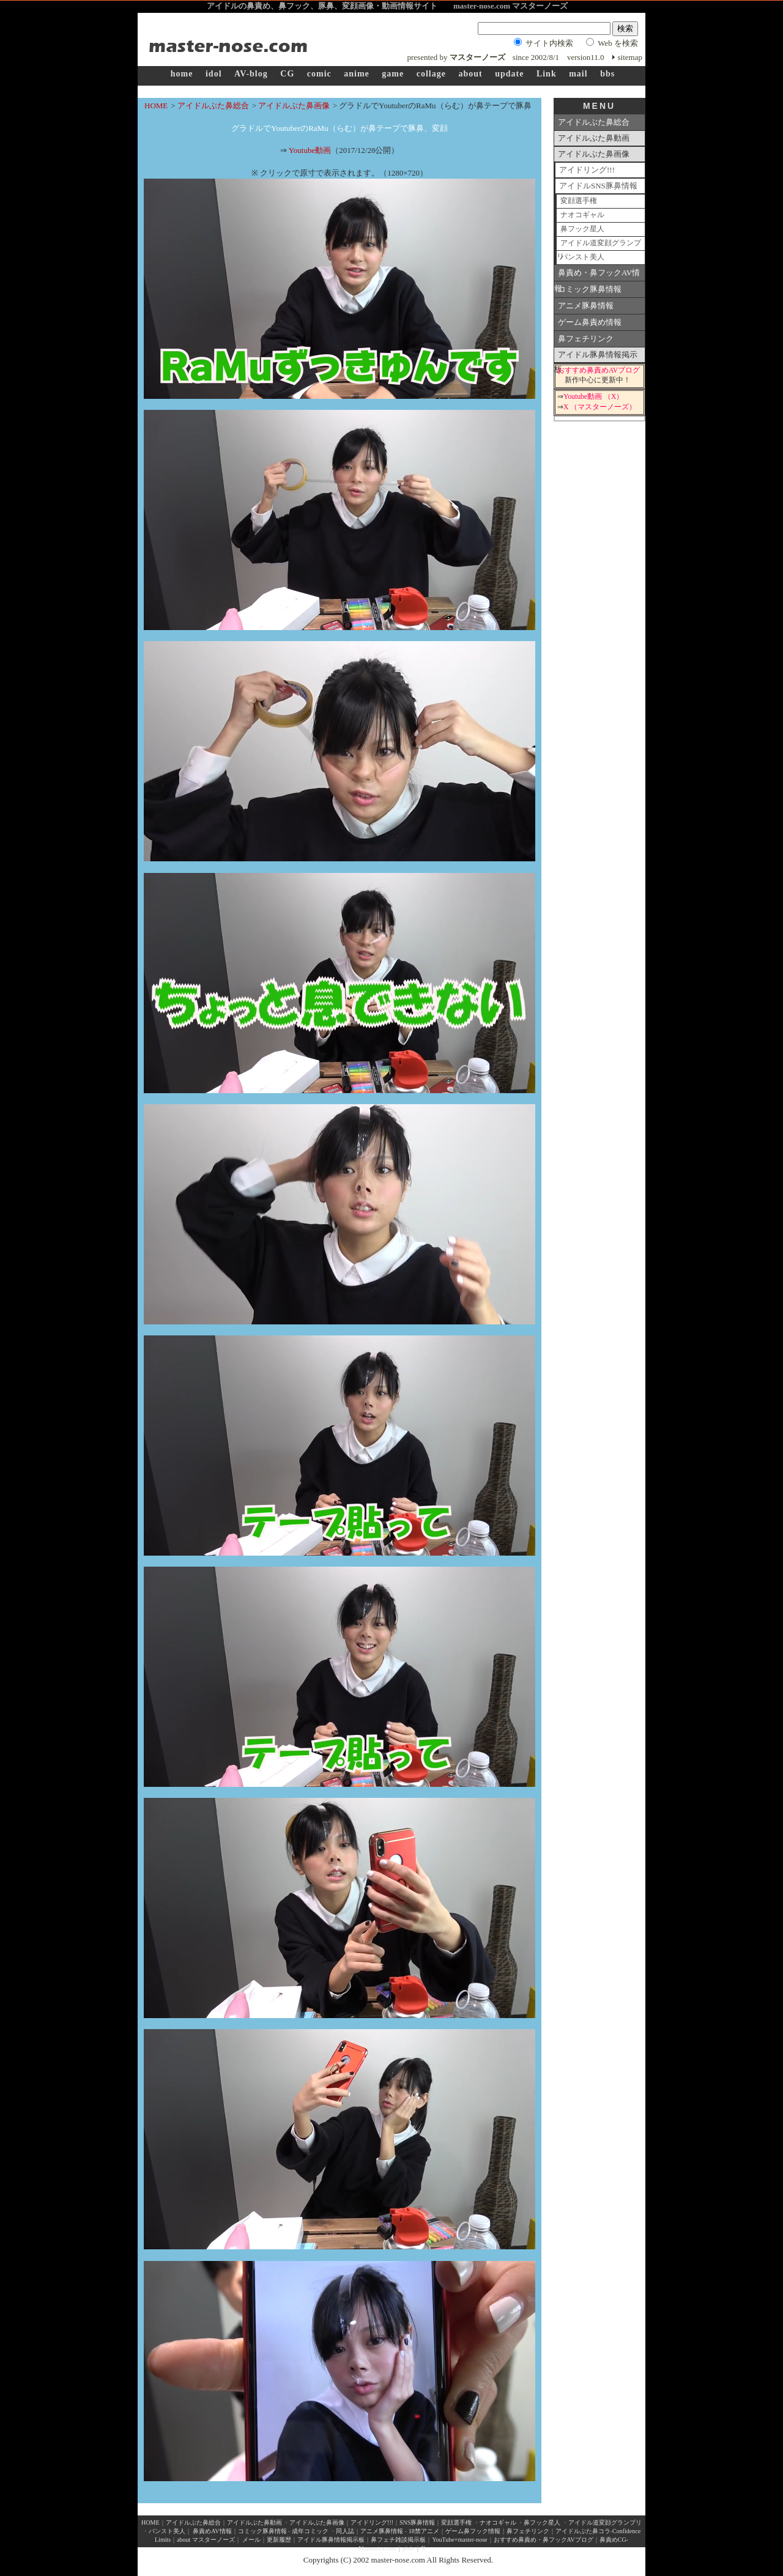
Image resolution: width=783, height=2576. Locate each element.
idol (214, 73)
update (509, 73)
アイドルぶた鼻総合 (213, 105)
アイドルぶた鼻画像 (294, 105)
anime (356, 73)
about (470, 73)
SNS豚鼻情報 (417, 2522)
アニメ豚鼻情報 (586, 305)
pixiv (409, 2548)
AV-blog (251, 73)
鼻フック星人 (582, 229)
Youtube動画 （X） (593, 397)
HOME (156, 105)
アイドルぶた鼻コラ (582, 2531)
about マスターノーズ (206, 2539)
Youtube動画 (310, 150)
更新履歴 (279, 2539)
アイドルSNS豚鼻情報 (598, 185)
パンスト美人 (582, 257)
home (182, 73)
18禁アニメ (423, 2531)
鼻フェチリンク (586, 338)
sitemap (630, 57)
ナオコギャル (582, 215)
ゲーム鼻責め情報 (590, 322)
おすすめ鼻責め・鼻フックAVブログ (543, 2539)
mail (578, 73)
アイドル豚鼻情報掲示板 (595, 356)
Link (546, 73)
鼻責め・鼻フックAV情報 (597, 274)
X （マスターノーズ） (599, 407)
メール (251, 2539)
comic (319, 73)
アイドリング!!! (587, 169)
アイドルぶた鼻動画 (593, 138)
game (393, 73)
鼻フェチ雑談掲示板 (398, 2539)
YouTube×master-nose (459, 2539)
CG (287, 73)
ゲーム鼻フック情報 (472, 2531)
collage (431, 73)
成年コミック (310, 2531)
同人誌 (345, 2531)
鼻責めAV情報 (212, 2531)
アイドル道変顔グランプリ (599, 245)
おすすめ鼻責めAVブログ (598, 370)
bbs (607, 73)
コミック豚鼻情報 (590, 289)
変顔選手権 (578, 201)
